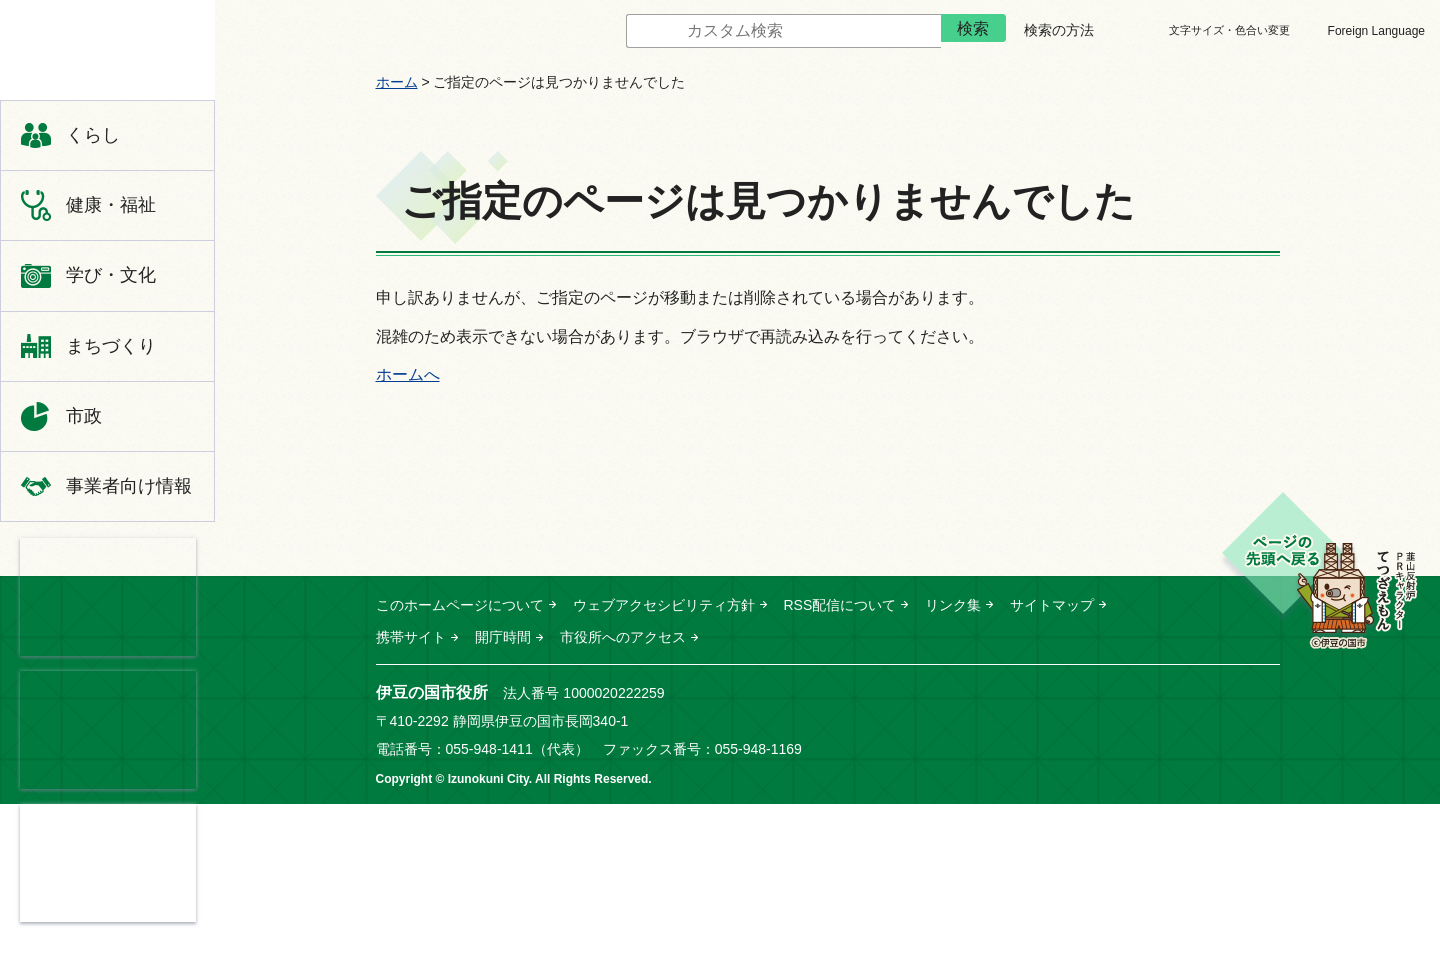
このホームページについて (460, 605)
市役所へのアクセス (623, 637)
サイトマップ (1052, 605)
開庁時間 (503, 637)
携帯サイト (411, 637)
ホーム (397, 82)
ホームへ (408, 374)
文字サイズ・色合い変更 (1229, 30)
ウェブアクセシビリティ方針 (664, 605)
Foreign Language (1376, 31)
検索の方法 (1059, 30)
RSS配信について (840, 605)
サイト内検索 (610, 31)
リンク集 (953, 605)
